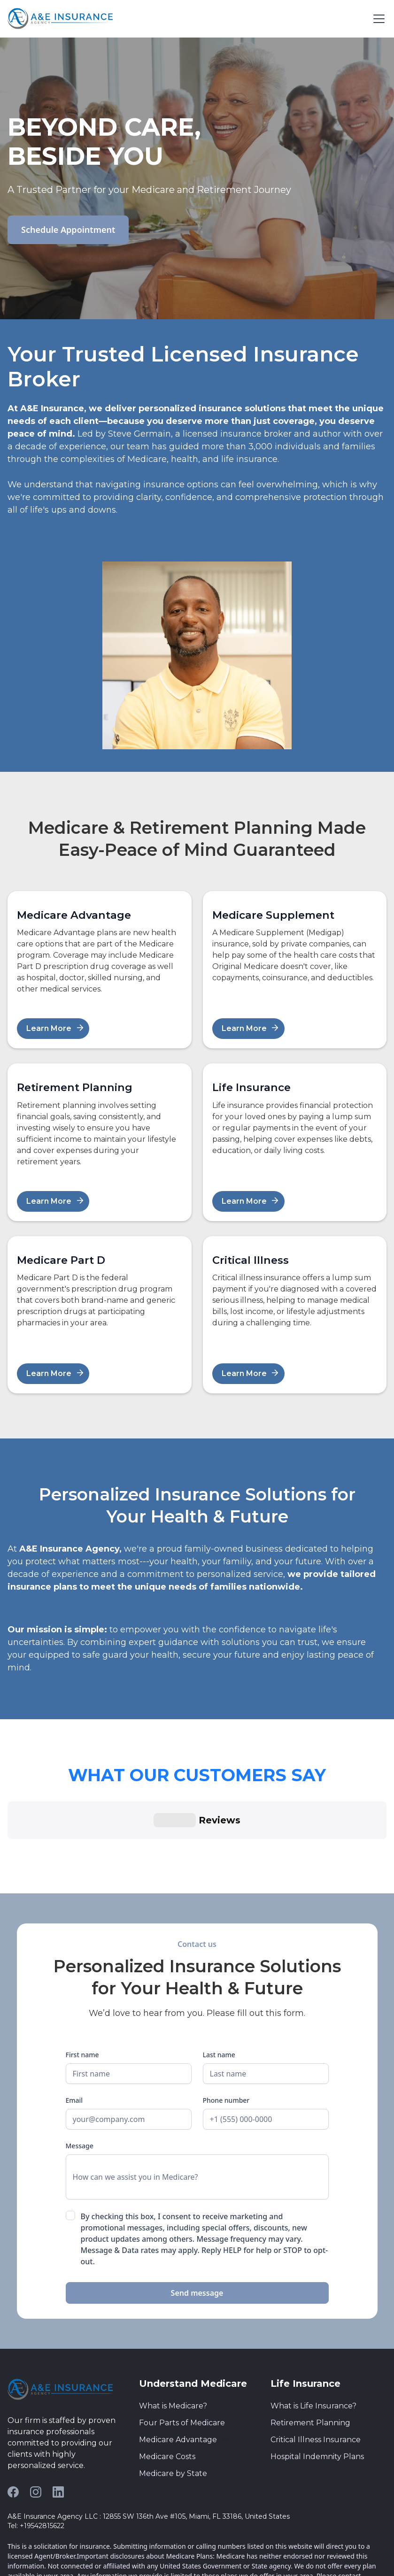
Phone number (226, 2015)
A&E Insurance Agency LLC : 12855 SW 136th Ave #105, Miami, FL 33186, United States (149, 2432)
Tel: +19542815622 (36, 2441)
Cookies (75, 2556)
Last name (219, 1970)
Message (79, 2061)
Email (74, 2015)
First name (82, 1970)
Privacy (45, 2556)
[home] (60, 18)
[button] (377, 19)
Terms (17, 2556)
